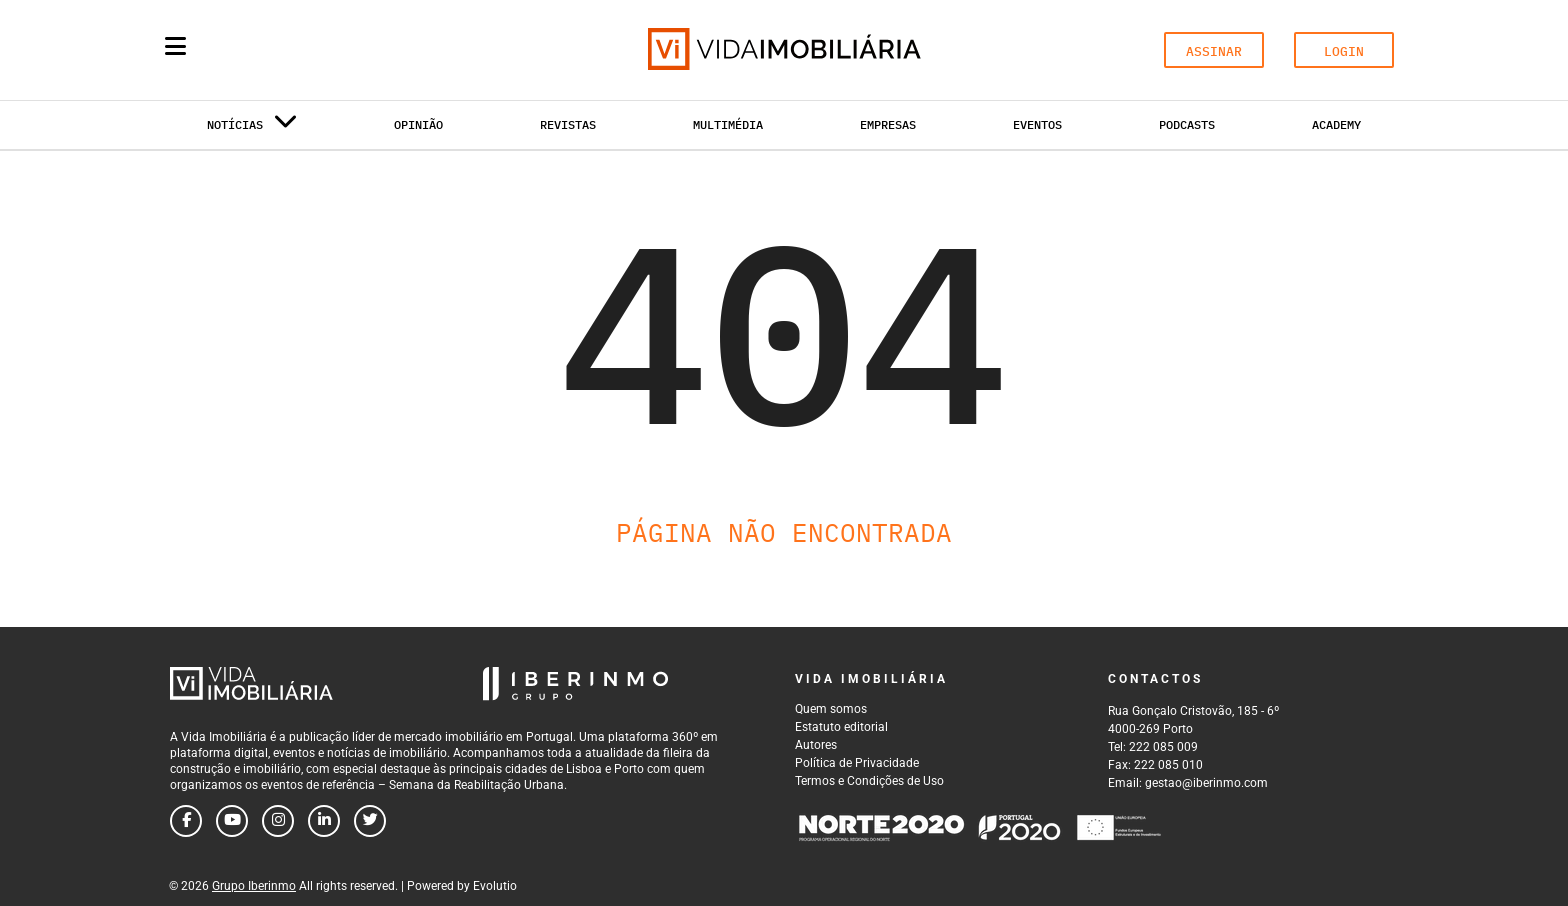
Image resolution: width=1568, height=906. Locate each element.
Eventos (1037, 124)
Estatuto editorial (841, 727)
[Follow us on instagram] (278, 821)
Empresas (888, 124)
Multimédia (728, 124)
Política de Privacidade (857, 763)
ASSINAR (1214, 51)
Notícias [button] (252, 128)
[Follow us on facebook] (186, 821)
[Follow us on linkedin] (324, 821)
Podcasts (1187, 124)
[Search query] (292, 50)
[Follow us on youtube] (232, 821)
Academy (1336, 124)
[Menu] (175, 46)
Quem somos (831, 709)
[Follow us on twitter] (370, 821)
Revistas (568, 124)
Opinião (418, 124)
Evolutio (495, 886)
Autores (816, 745)
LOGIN (1344, 51)
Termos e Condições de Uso (869, 781)
